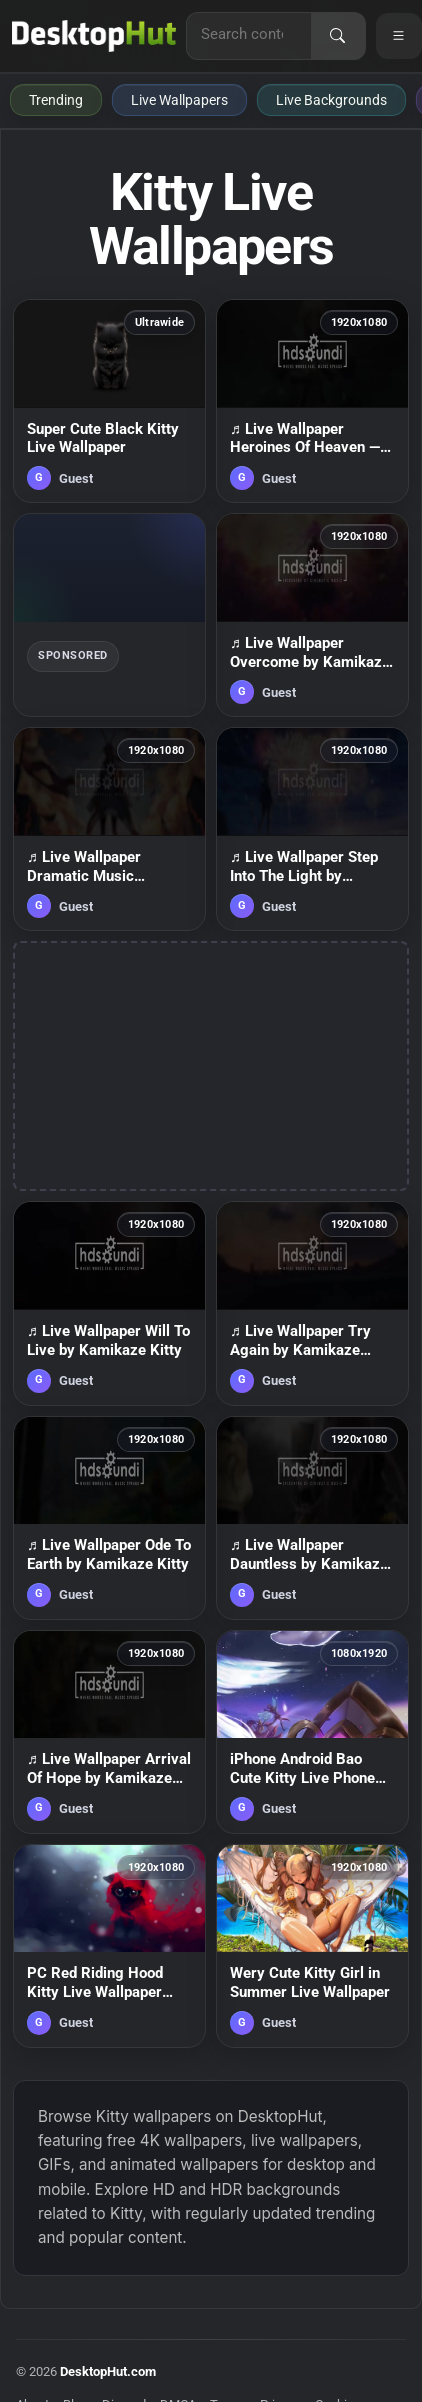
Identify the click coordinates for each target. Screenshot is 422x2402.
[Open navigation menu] (399, 36)
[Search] (338, 36)
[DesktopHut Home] (94, 36)
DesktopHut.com (108, 2371)
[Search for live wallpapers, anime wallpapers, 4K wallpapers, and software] (249, 34)
